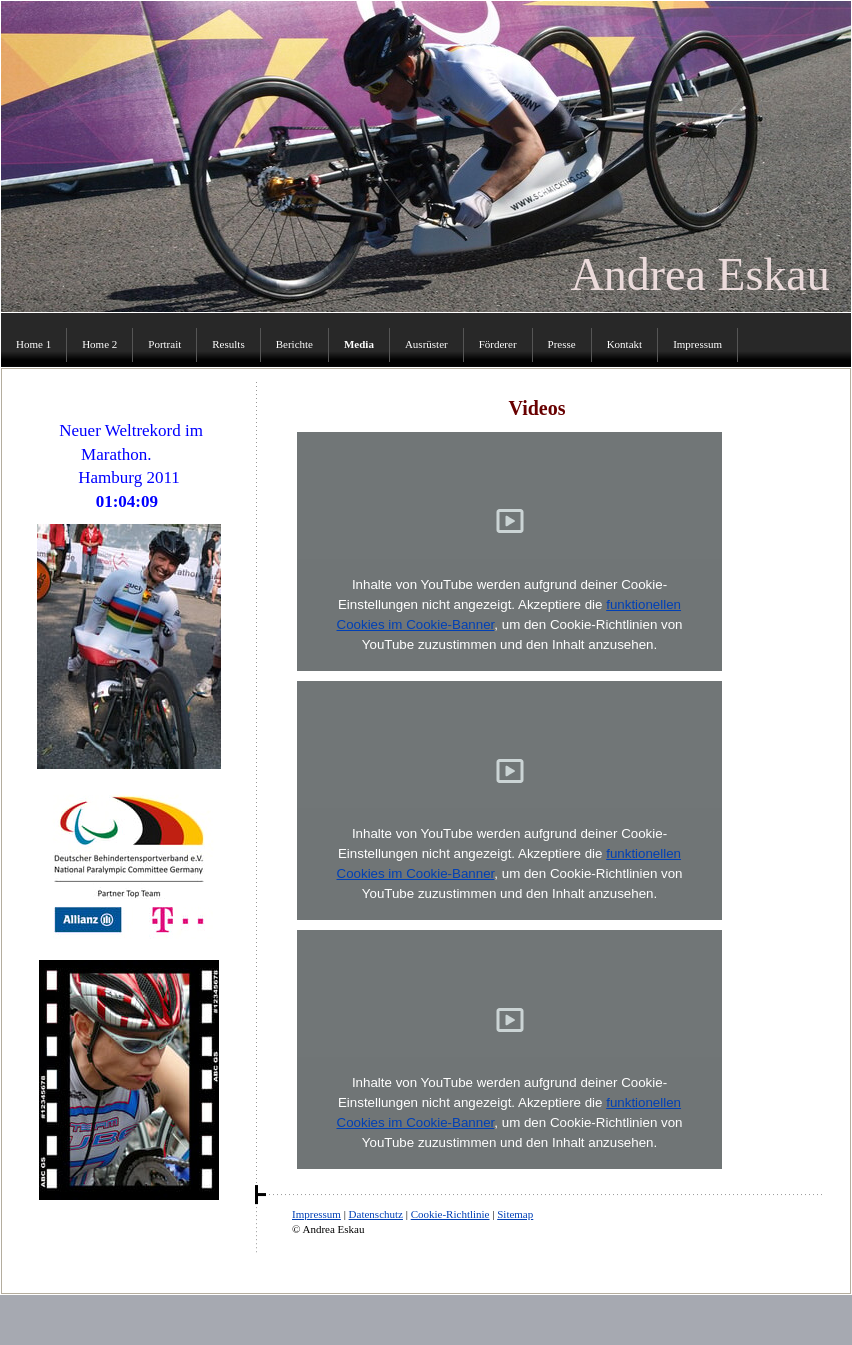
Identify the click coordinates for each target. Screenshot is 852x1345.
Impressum (316, 1214)
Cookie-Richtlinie (450, 1214)
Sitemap (515, 1214)
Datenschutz (376, 1214)
